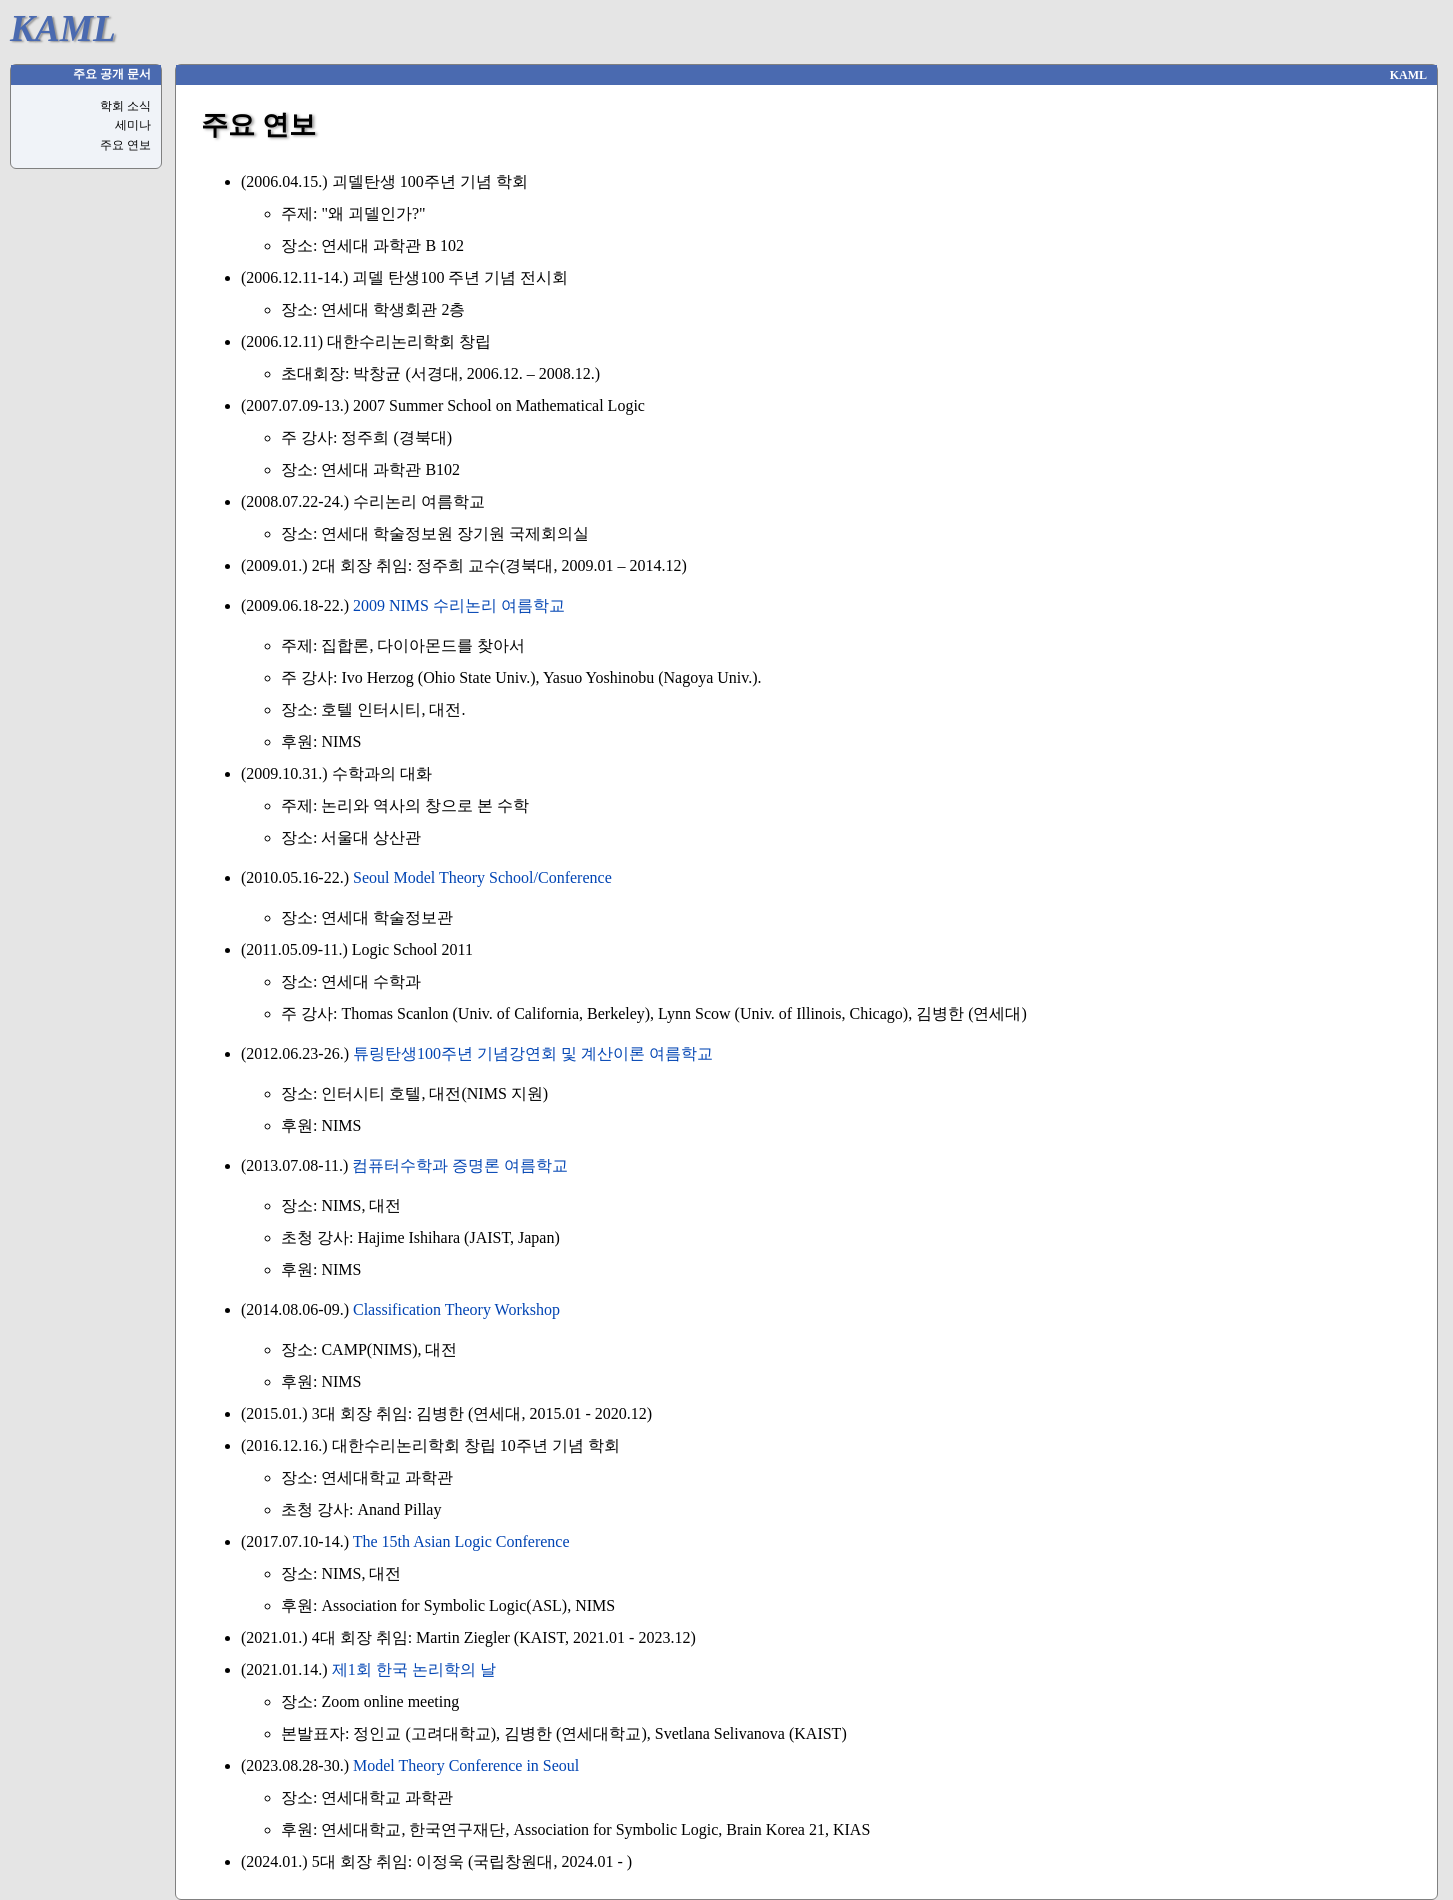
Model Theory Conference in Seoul (466, 1765)
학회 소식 (125, 106)
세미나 (133, 125)
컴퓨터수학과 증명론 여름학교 (460, 1165)
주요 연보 (125, 145)
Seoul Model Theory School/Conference (482, 877)
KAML (63, 28)
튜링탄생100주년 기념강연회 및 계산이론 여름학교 (533, 1053)
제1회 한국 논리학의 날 (414, 1669)
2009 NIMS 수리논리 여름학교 (459, 605)
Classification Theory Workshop (456, 1309)
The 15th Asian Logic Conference (461, 1541)
